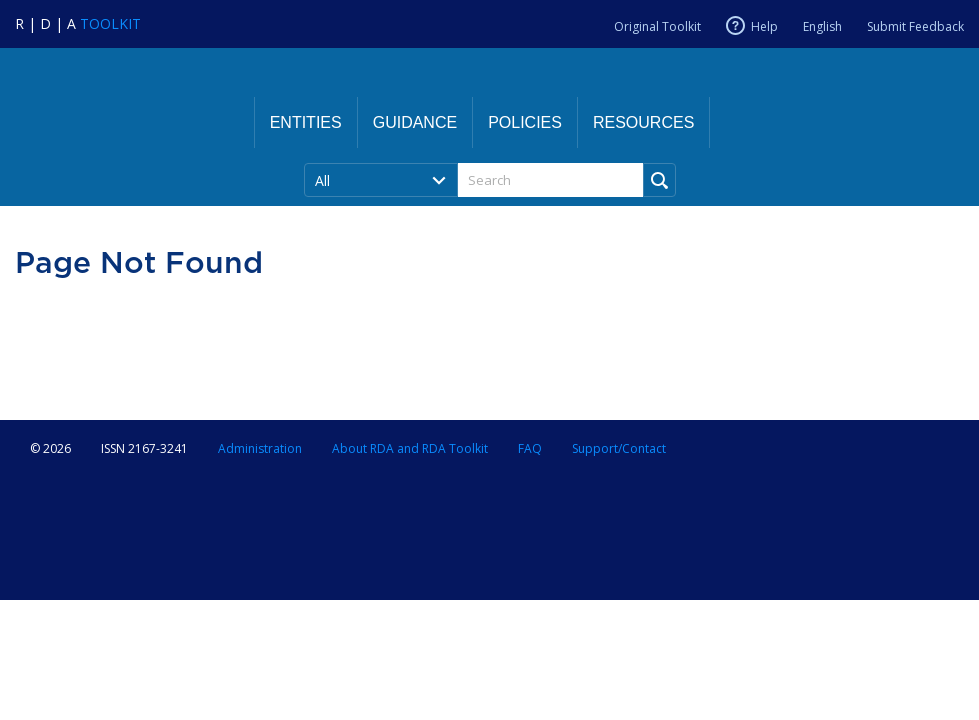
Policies (525, 122)
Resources (643, 122)
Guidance (415, 122)
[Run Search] (659, 180)
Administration (260, 448)
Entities (306, 122)
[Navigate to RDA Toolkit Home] (78, 23)
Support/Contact (619, 448)
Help (764, 26)
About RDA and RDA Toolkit (410, 448)
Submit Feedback (915, 26)
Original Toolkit (657, 26)
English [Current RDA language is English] (822, 26)
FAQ (530, 448)
